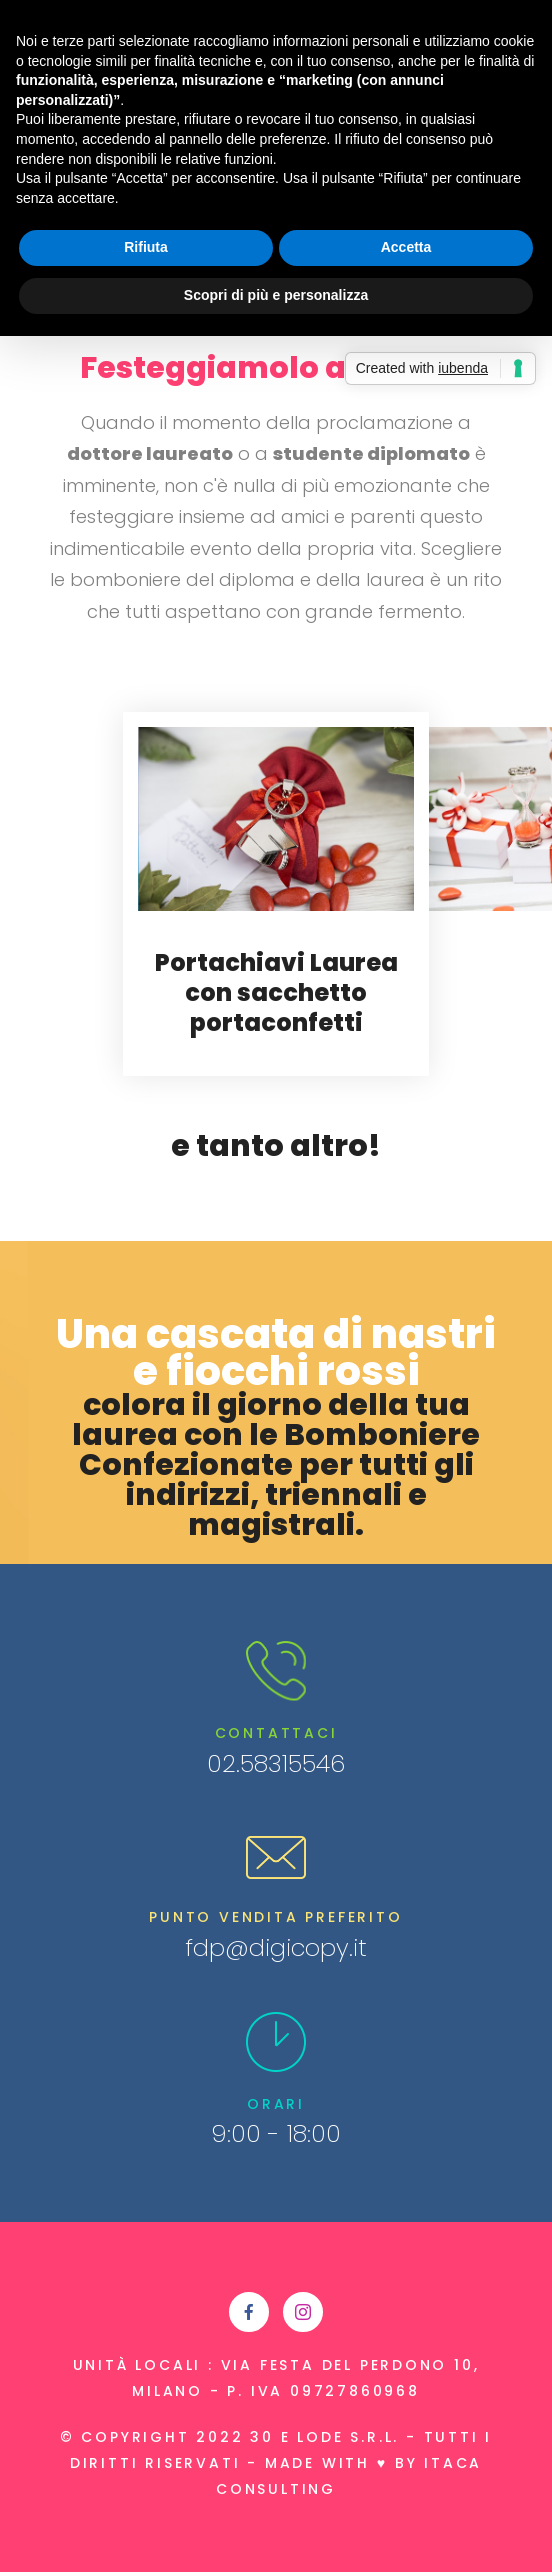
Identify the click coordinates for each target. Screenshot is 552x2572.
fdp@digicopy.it (276, 1947)
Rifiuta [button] (146, 247)
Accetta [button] (406, 247)
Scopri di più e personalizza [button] (276, 295)
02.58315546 (276, 1763)
